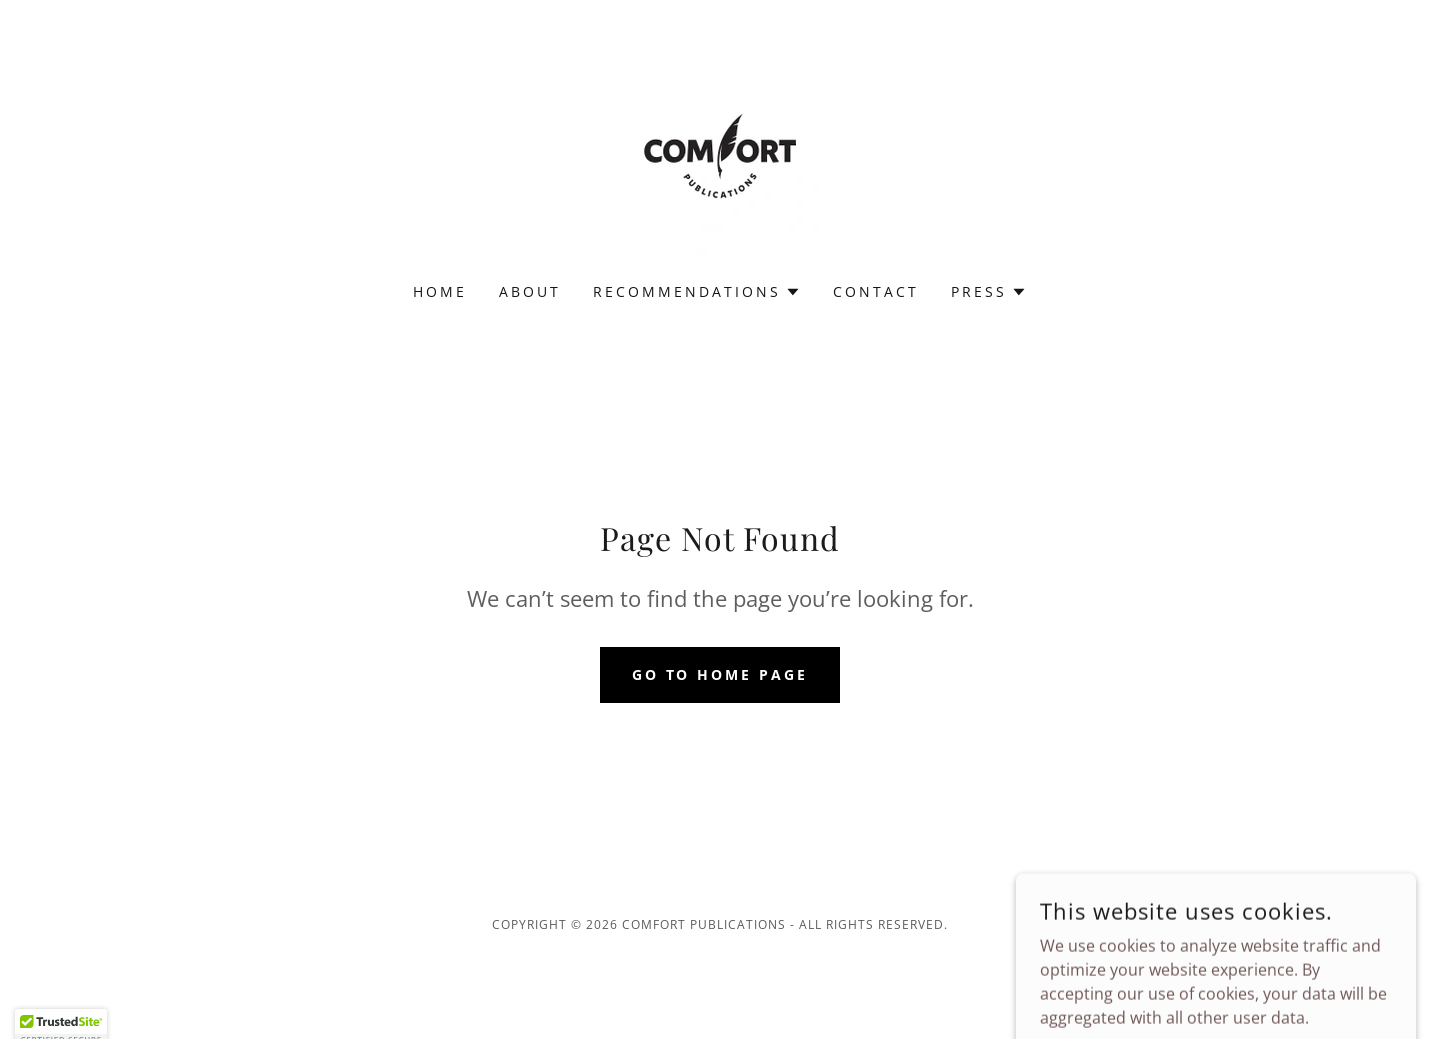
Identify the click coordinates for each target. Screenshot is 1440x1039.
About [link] (530, 291)
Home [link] (440, 291)
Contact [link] (876, 291)
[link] (720, 154)
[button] (697, 292)
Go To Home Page (720, 674)
